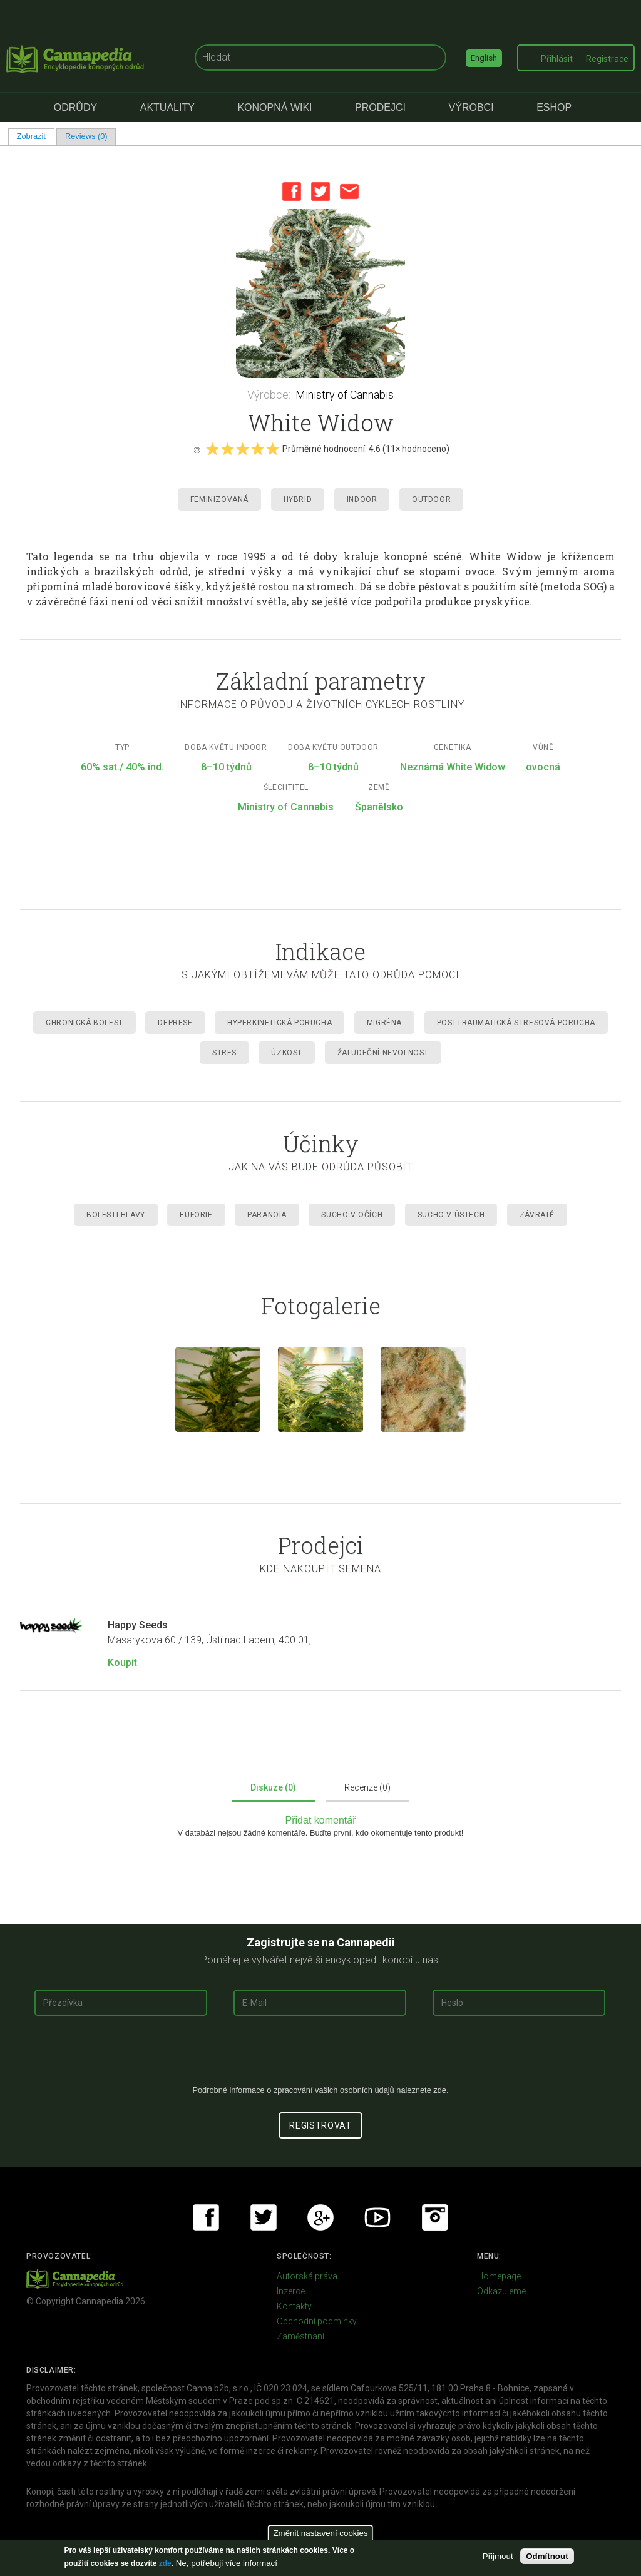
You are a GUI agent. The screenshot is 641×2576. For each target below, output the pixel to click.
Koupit (122, 1663)
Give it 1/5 (212, 448)
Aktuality (167, 107)
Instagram (435, 2217)
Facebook (291, 191)
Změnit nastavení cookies (320, 2533)
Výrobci (471, 107)
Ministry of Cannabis (344, 394)
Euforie (196, 1214)
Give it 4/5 (257, 448)
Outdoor (431, 499)
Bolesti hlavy (115, 1214)
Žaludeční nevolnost (383, 1052)
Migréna (384, 1022)
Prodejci (380, 107)
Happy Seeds (138, 1625)
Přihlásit (557, 59)
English (484, 58)
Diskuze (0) (273, 1787)
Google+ (320, 2217)
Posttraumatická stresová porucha (516, 1022)
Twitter (320, 191)
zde (165, 2563)
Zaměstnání (300, 2336)
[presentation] (320, 2055)
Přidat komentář (320, 1820)
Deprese (175, 1022)
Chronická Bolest (84, 1022)
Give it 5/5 (272, 448)
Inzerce (291, 2291)
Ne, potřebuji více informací (226, 2563)
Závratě (537, 1214)
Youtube (377, 2217)
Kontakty (294, 2306)
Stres (224, 1052)
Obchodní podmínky (317, 2321)
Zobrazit (35, 136)
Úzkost (286, 1052)
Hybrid (298, 499)
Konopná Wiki (274, 107)
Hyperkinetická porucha (279, 1022)
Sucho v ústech (451, 1214)
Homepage (499, 2276)
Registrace (607, 59)
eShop (554, 107)
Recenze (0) (367, 1787)
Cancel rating (197, 449)
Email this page (349, 191)
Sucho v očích (351, 1214)
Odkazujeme (501, 2291)
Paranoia (267, 1214)
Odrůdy (75, 107)
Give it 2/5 (227, 448)
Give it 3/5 (242, 448)
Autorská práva (307, 2276)
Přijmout (498, 2556)
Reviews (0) (86, 136)
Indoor (362, 499)
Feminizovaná (219, 499)
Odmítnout (547, 2556)
